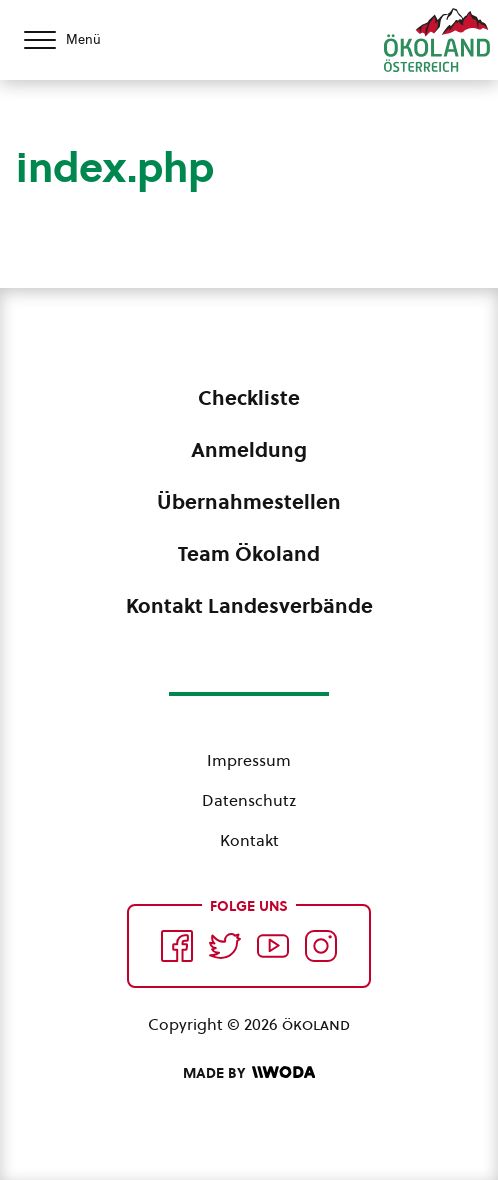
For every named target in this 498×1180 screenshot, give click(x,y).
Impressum (249, 760)
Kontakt (249, 840)
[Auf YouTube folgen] (273, 946)
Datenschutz (249, 800)
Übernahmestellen (249, 502)
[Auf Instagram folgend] (321, 946)
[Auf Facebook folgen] (177, 946)
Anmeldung (249, 450)
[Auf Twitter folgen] (225, 946)
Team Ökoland (249, 554)
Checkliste (249, 398)
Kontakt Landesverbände (249, 606)
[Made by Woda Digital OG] (249, 1073)
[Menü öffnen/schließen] (80, 40)
